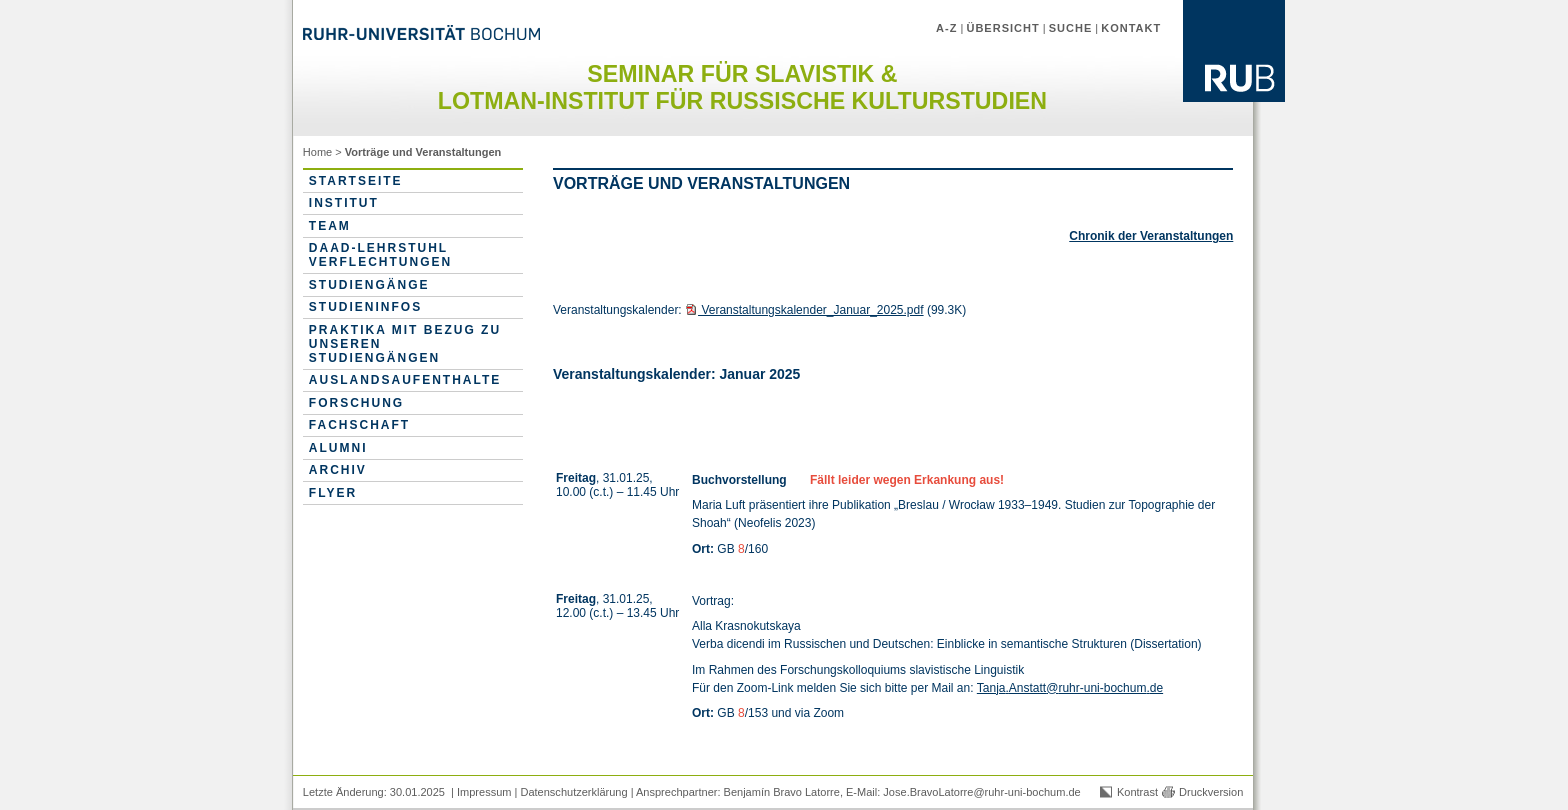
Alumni (338, 448)
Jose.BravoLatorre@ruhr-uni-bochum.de (981, 792)
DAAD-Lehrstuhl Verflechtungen (380, 255)
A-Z (946, 28)
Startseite (356, 181)
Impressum (484, 792)
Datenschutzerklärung (573, 792)
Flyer (333, 493)
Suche (1071, 28)
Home (317, 152)
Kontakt (1131, 28)
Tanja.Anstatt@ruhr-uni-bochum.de (1070, 688)
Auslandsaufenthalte (405, 380)
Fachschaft (359, 425)
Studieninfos (365, 307)
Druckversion (1211, 792)
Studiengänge (369, 285)
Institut (344, 203)
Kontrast (1137, 792)
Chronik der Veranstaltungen (1151, 236)
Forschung (356, 403)
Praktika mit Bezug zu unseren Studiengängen (405, 344)
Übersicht (1002, 28)
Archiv (338, 470)
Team (330, 226)
